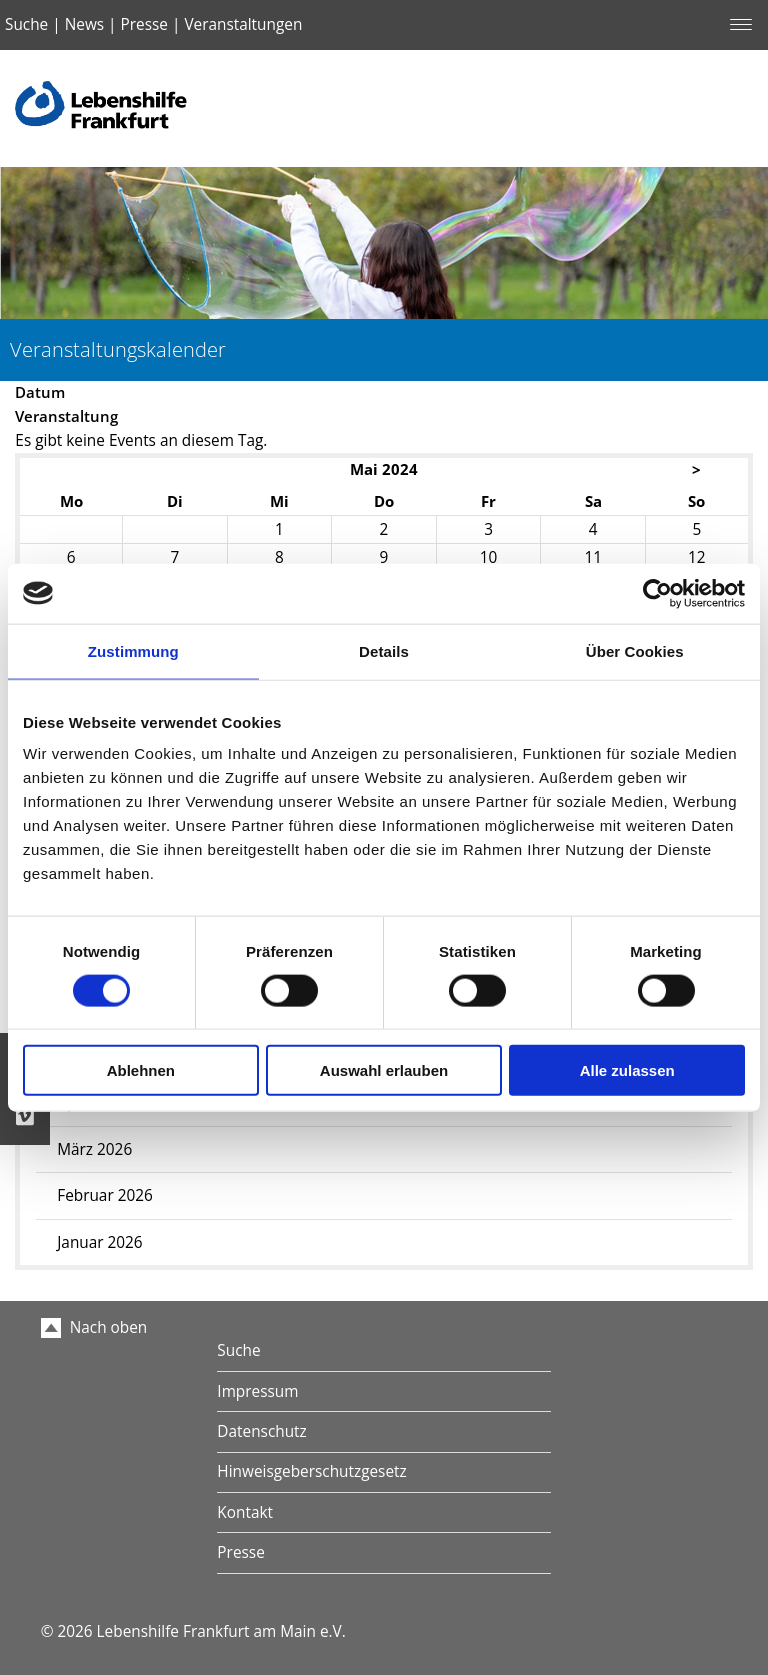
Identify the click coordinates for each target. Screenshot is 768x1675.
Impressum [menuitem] (257, 1391)
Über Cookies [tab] (635, 650)
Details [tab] (384, 650)
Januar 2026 (99, 1242)
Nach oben (94, 1327)
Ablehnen (141, 1070)
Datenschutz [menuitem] (261, 1431)
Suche (26, 24)
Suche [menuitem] (238, 1350)
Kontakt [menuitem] (245, 1512)
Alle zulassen (627, 1070)
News (84, 24)
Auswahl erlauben (384, 1070)
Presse (144, 24)
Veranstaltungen (243, 24)
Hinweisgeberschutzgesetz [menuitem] (311, 1471)
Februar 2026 (105, 1195)
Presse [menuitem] (240, 1552)
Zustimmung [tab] (133, 650)
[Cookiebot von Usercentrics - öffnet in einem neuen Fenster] (657, 593)
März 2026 (94, 1149)
